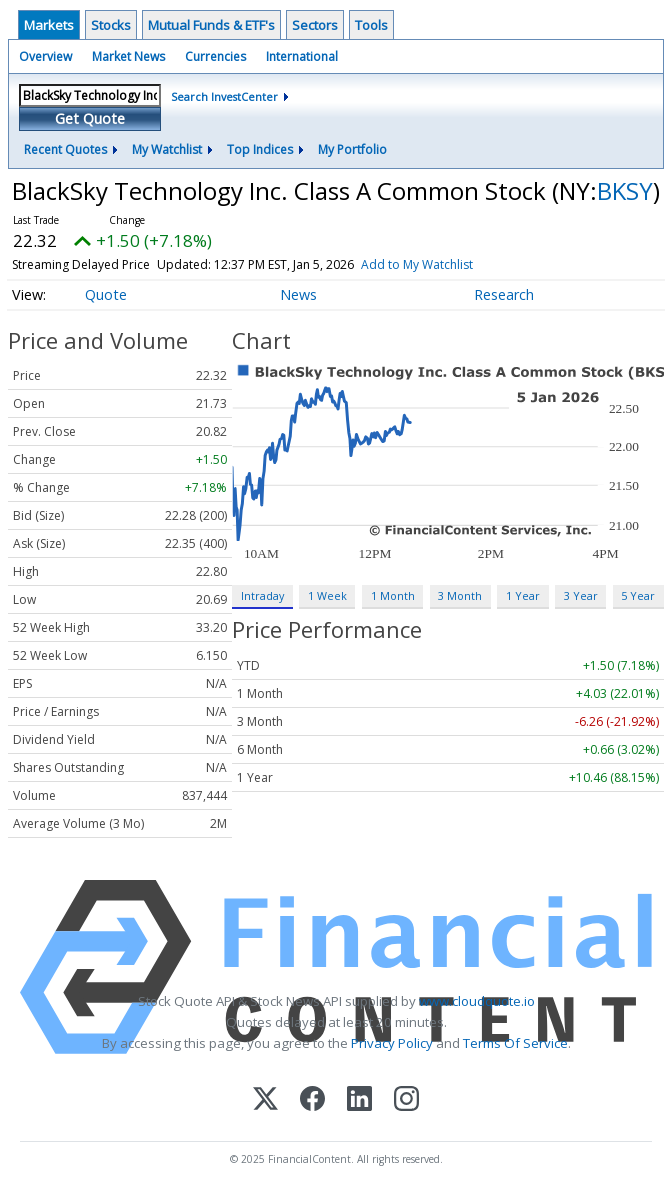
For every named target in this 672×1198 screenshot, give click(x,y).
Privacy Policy (392, 1043)
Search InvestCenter (224, 96)
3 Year (581, 595)
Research (504, 294)
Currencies (215, 56)
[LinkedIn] (359, 1100)
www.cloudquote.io (477, 1001)
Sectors (315, 25)
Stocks (111, 25)
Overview (45, 56)
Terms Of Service (515, 1043)
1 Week (327, 595)
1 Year (523, 595)
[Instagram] (406, 1100)
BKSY (625, 190)
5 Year (638, 595)
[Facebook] (312, 1100)
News (298, 294)
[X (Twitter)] (265, 1100)
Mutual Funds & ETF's (211, 25)
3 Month (460, 595)
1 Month (393, 595)
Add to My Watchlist (417, 264)
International (302, 56)
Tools (371, 25)
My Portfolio (352, 149)
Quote (106, 294)
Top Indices (260, 149)
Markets (49, 25)
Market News (128, 56)
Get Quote (90, 118)
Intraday (262, 595)
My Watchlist (167, 149)
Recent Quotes (65, 149)
